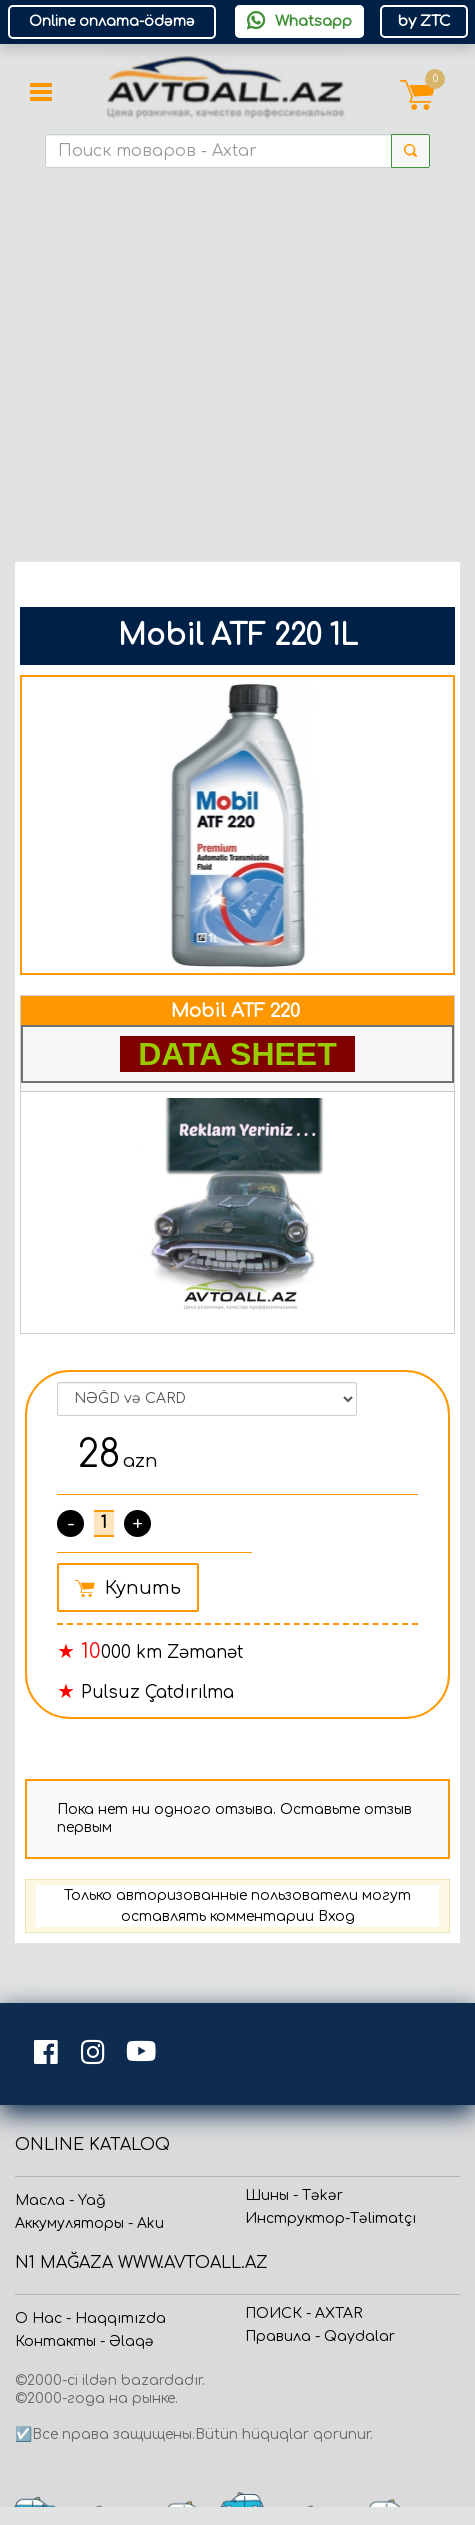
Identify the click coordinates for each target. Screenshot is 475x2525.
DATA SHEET (237, 1054)
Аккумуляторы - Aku (89, 2223)
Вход (336, 1916)
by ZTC (424, 21)
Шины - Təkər (294, 2195)
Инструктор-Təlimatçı (330, 2218)
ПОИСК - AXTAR (303, 2313)
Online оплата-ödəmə (112, 21)
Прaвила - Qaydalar (320, 2336)
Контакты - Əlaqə (84, 2341)
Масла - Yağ (60, 2200)
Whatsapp (299, 21)
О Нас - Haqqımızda (90, 2318)
